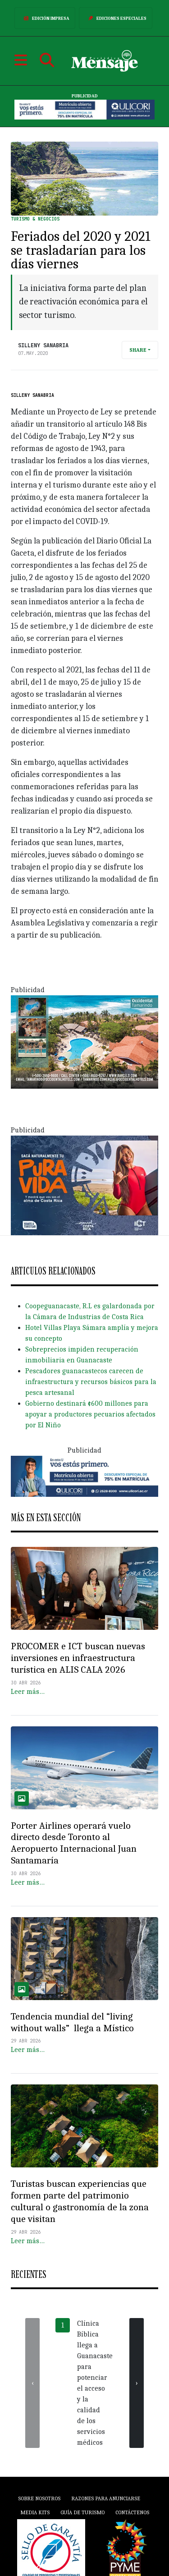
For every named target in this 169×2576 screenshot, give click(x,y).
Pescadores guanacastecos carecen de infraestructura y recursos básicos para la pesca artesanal (90, 1382)
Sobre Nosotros (39, 2498)
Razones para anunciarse (105, 2498)
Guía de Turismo (82, 2512)
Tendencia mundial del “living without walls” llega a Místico (72, 2022)
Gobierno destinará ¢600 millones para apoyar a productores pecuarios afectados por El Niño (90, 1414)
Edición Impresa (44, 18)
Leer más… (28, 1692)
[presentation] (32, 2383)
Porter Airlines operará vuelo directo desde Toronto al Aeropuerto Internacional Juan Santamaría (74, 1843)
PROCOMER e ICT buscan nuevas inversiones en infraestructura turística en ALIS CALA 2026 (78, 1658)
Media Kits (35, 2512)
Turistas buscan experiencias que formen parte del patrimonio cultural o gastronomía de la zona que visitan (80, 2201)
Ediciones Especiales (115, 18)
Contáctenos (132, 2512)
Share (137, 350)
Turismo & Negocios (35, 219)
